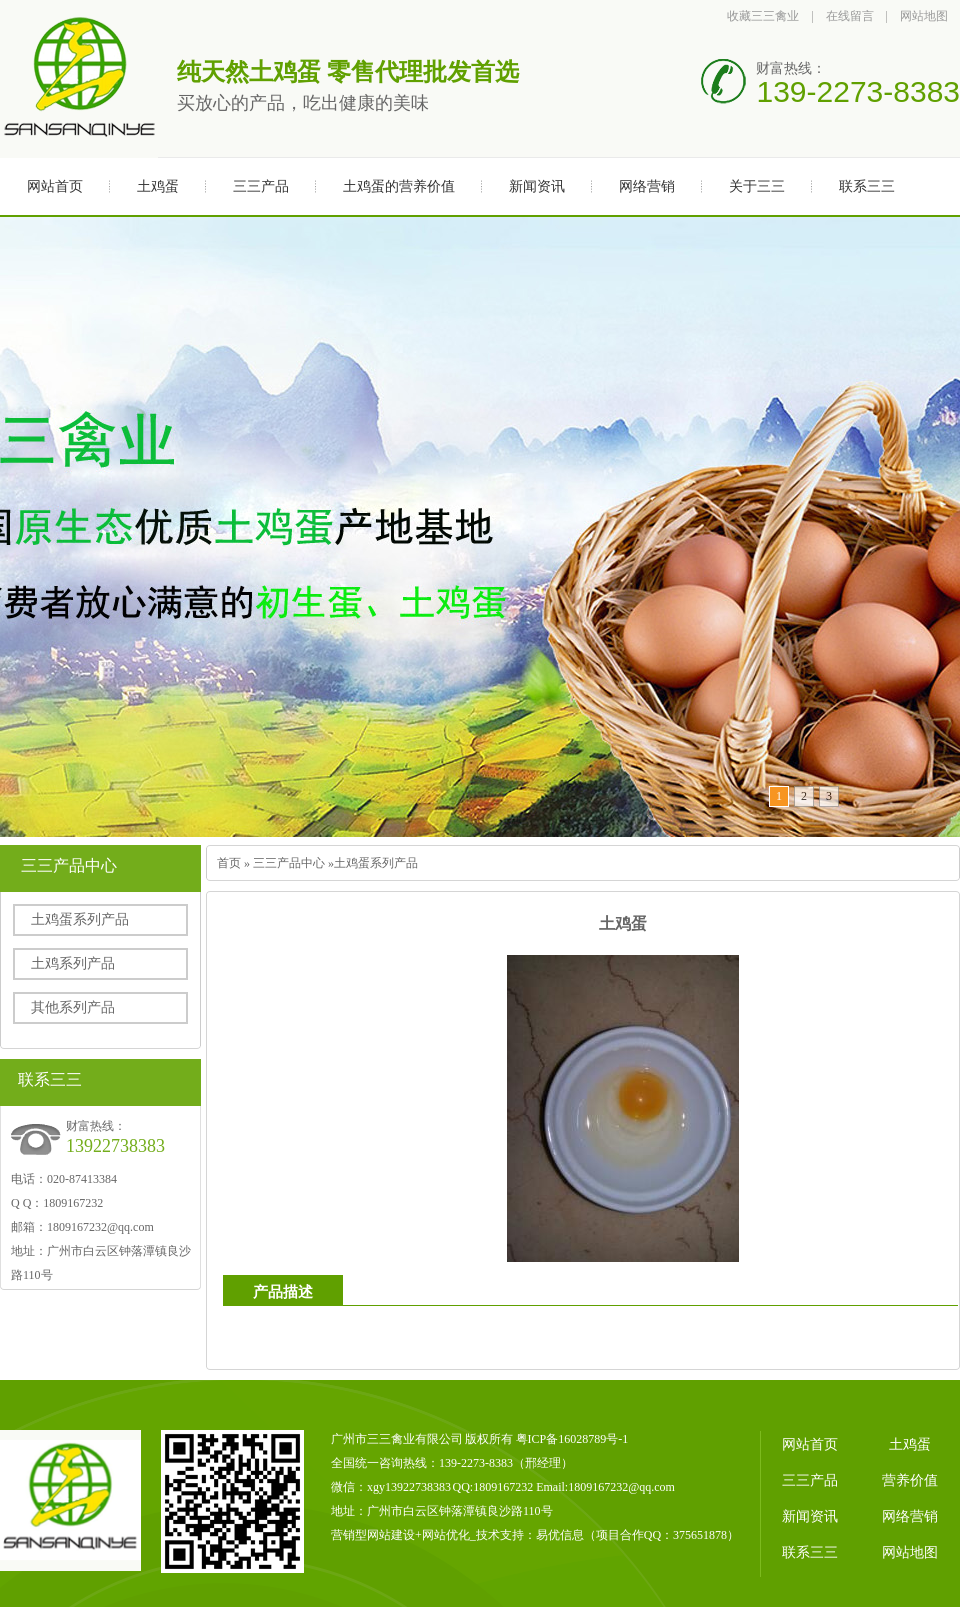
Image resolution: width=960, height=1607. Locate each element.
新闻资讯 (537, 186)
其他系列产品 (73, 1007)
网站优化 (446, 1535)
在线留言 (850, 16)
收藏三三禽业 (763, 16)
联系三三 (867, 186)
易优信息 (560, 1535)
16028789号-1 (593, 1439)
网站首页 (55, 186)
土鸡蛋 (158, 186)
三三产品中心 (289, 863)
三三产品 (261, 186)
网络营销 (647, 186)
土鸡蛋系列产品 (80, 919)
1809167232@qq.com (100, 1227)
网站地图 (924, 16)
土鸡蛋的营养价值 (399, 186)
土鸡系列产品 (73, 963)
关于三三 (757, 186)
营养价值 (910, 1480)
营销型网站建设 (373, 1535)
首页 (229, 863)
